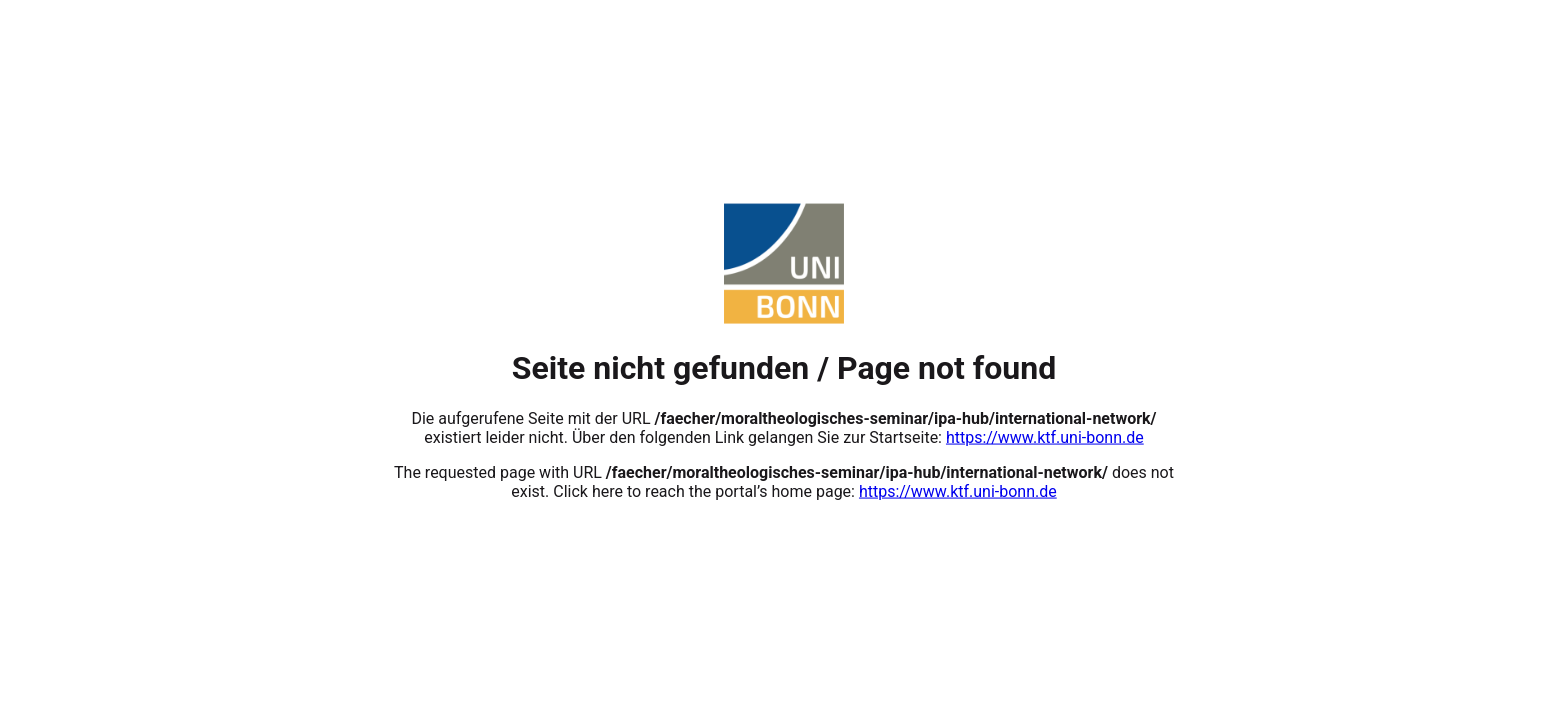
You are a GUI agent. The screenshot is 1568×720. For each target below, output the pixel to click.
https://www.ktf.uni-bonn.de (1045, 436)
